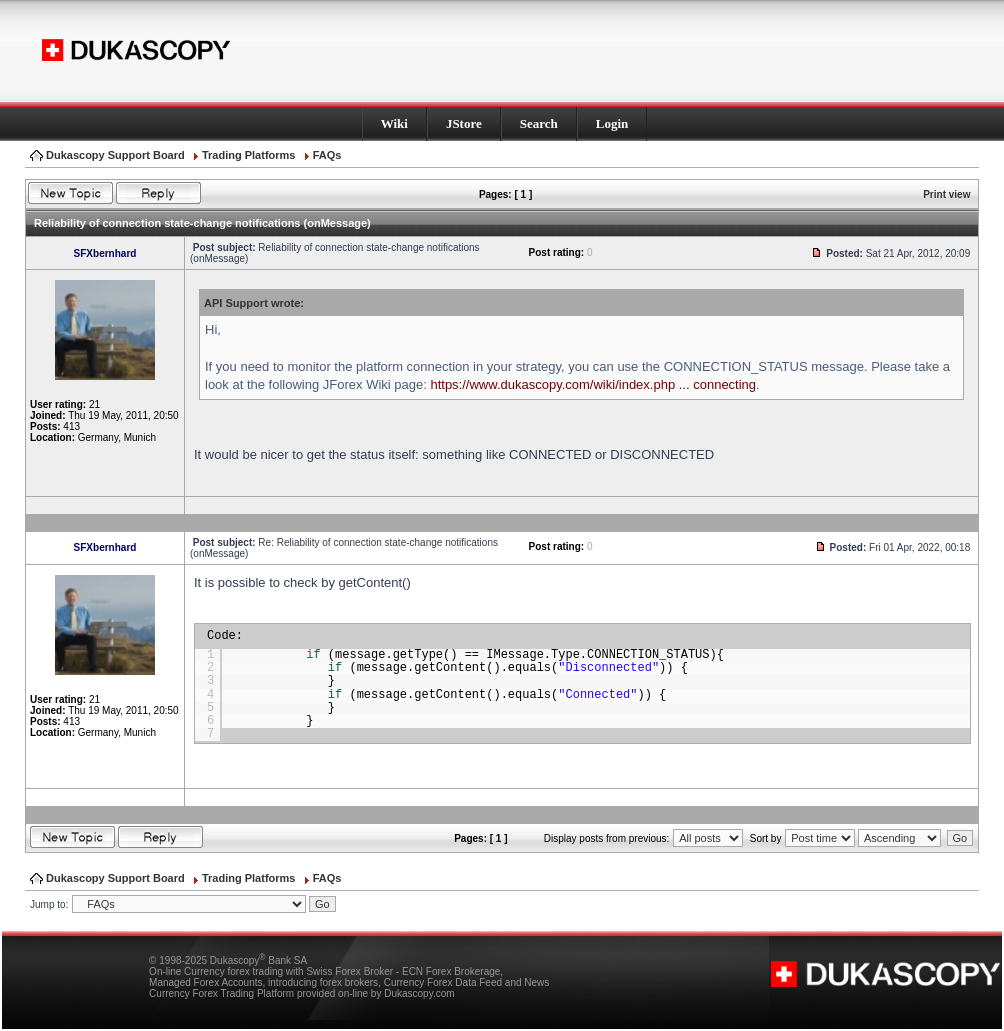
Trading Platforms (249, 155)
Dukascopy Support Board (115, 155)
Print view (946, 194)
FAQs (327, 155)
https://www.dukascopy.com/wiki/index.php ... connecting (593, 384)
